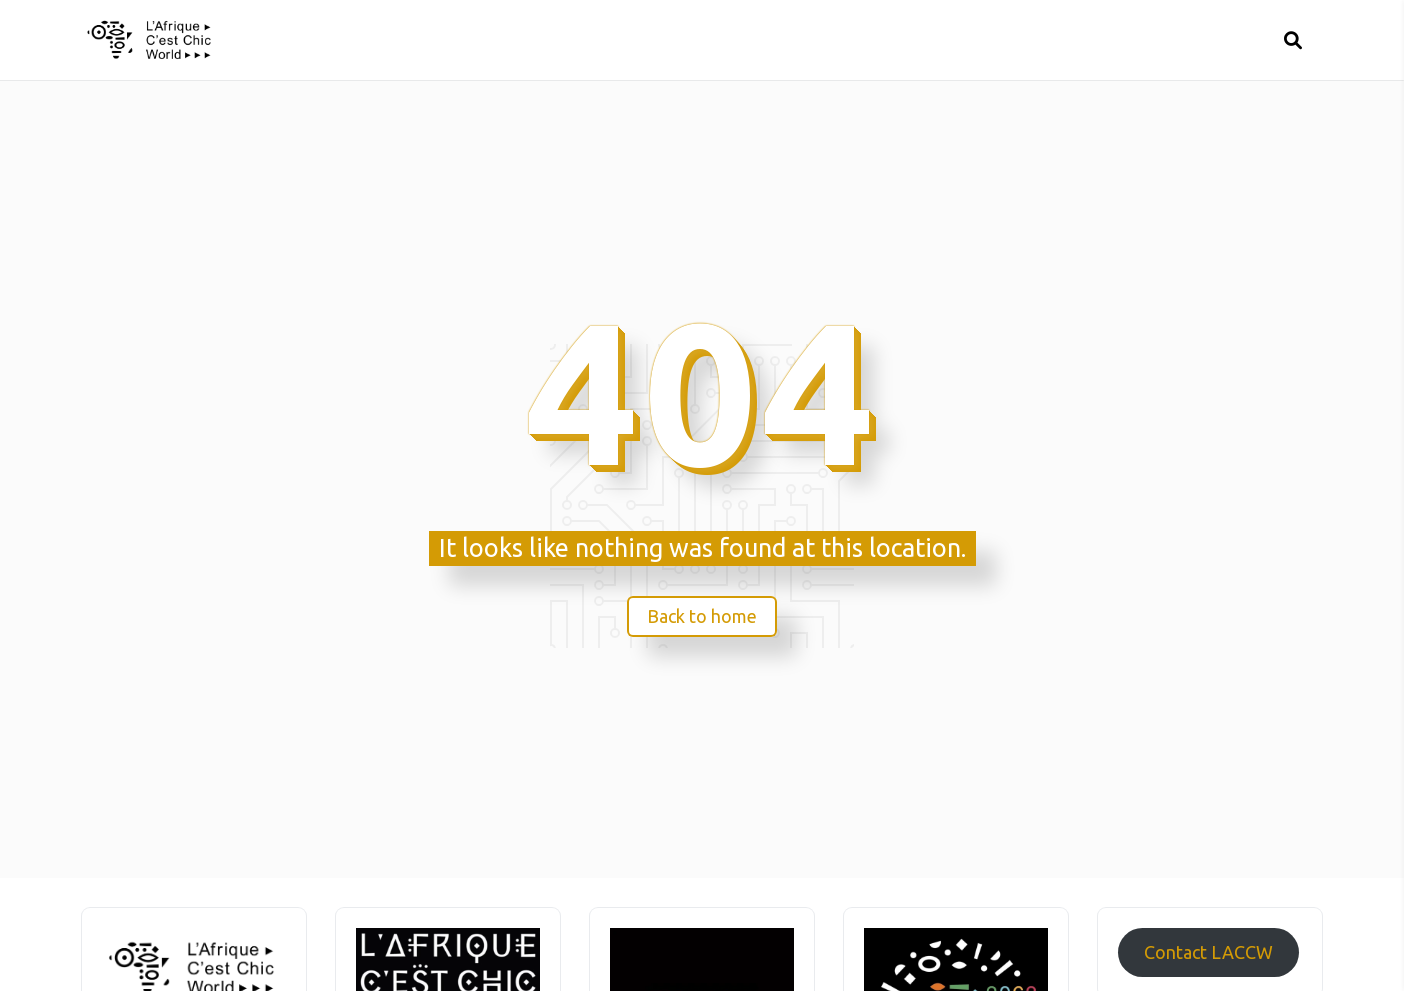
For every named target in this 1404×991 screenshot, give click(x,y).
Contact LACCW (1208, 952)
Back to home (702, 616)
